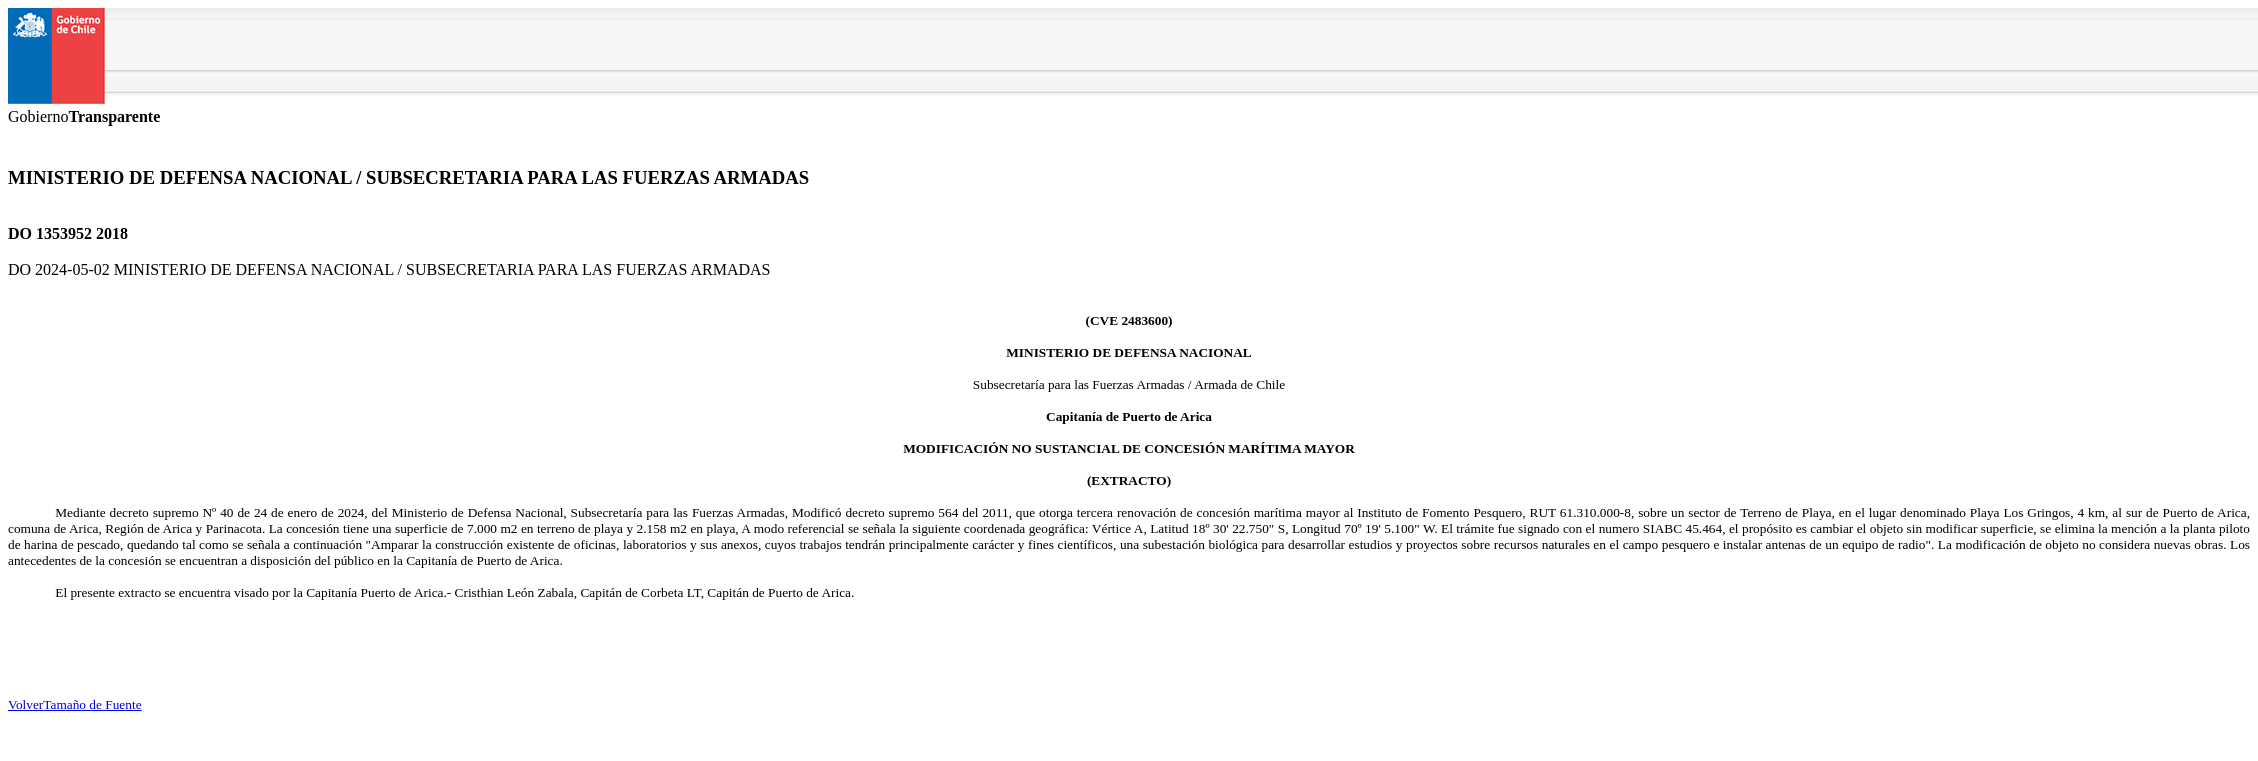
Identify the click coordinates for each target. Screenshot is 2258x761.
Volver (25, 704)
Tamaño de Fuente (92, 704)
